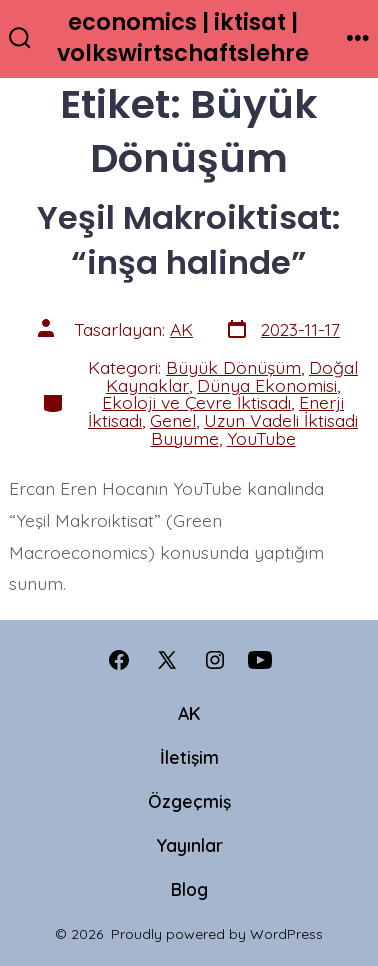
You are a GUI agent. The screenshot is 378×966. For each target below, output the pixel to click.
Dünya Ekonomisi (267, 385)
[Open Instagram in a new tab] (215, 660)
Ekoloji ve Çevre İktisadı (196, 402)
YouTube (261, 438)
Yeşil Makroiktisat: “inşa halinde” (189, 239)
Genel (173, 420)
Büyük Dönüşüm (233, 367)
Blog (189, 889)
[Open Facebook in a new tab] (119, 660)
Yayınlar (189, 845)
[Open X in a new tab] (167, 660)
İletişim (189, 757)
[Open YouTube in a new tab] (260, 660)
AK (181, 329)
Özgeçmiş (189, 801)
